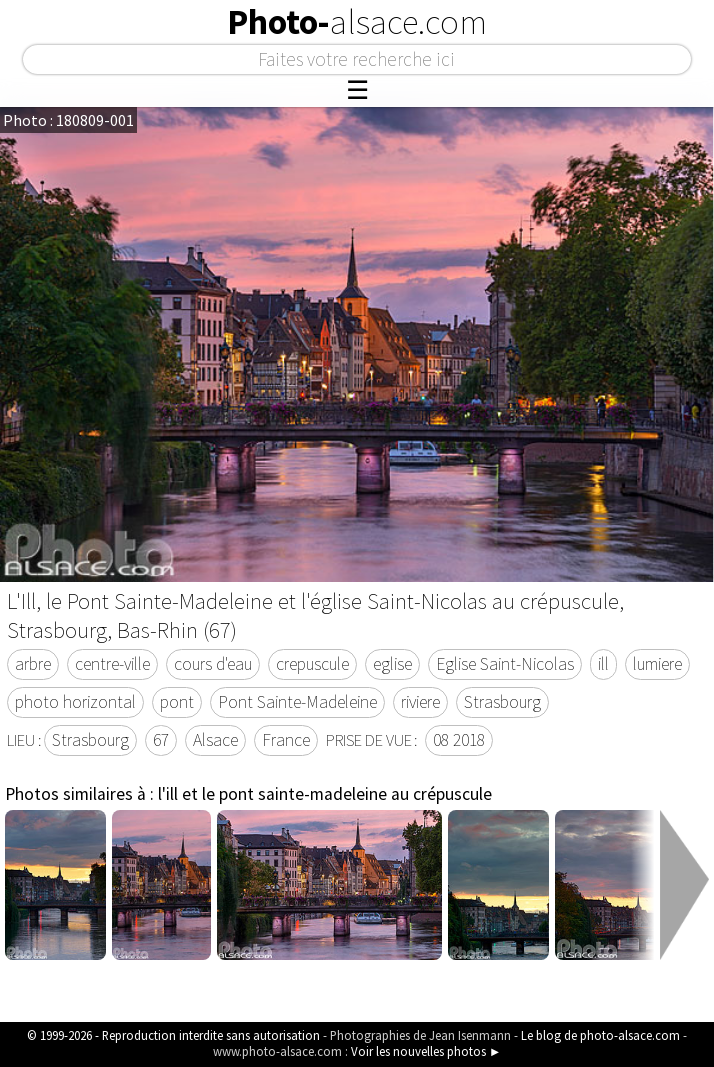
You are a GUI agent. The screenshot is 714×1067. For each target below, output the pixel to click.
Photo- (357, 22)
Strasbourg (502, 702)
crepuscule (312, 664)
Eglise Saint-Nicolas (505, 664)
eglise (392, 664)
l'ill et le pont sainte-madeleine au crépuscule (325, 794)
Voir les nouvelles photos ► (426, 1051)
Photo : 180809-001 (68, 120)
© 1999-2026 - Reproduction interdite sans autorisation (173, 1035)
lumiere (657, 664)
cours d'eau (213, 664)
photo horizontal (75, 702)
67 (161, 740)
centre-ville (112, 664)
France (286, 740)
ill (603, 664)
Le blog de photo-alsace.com (600, 1035)
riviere (420, 702)
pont (177, 702)
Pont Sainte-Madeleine (297, 702)
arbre (33, 664)
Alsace (215, 740)
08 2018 (459, 740)
